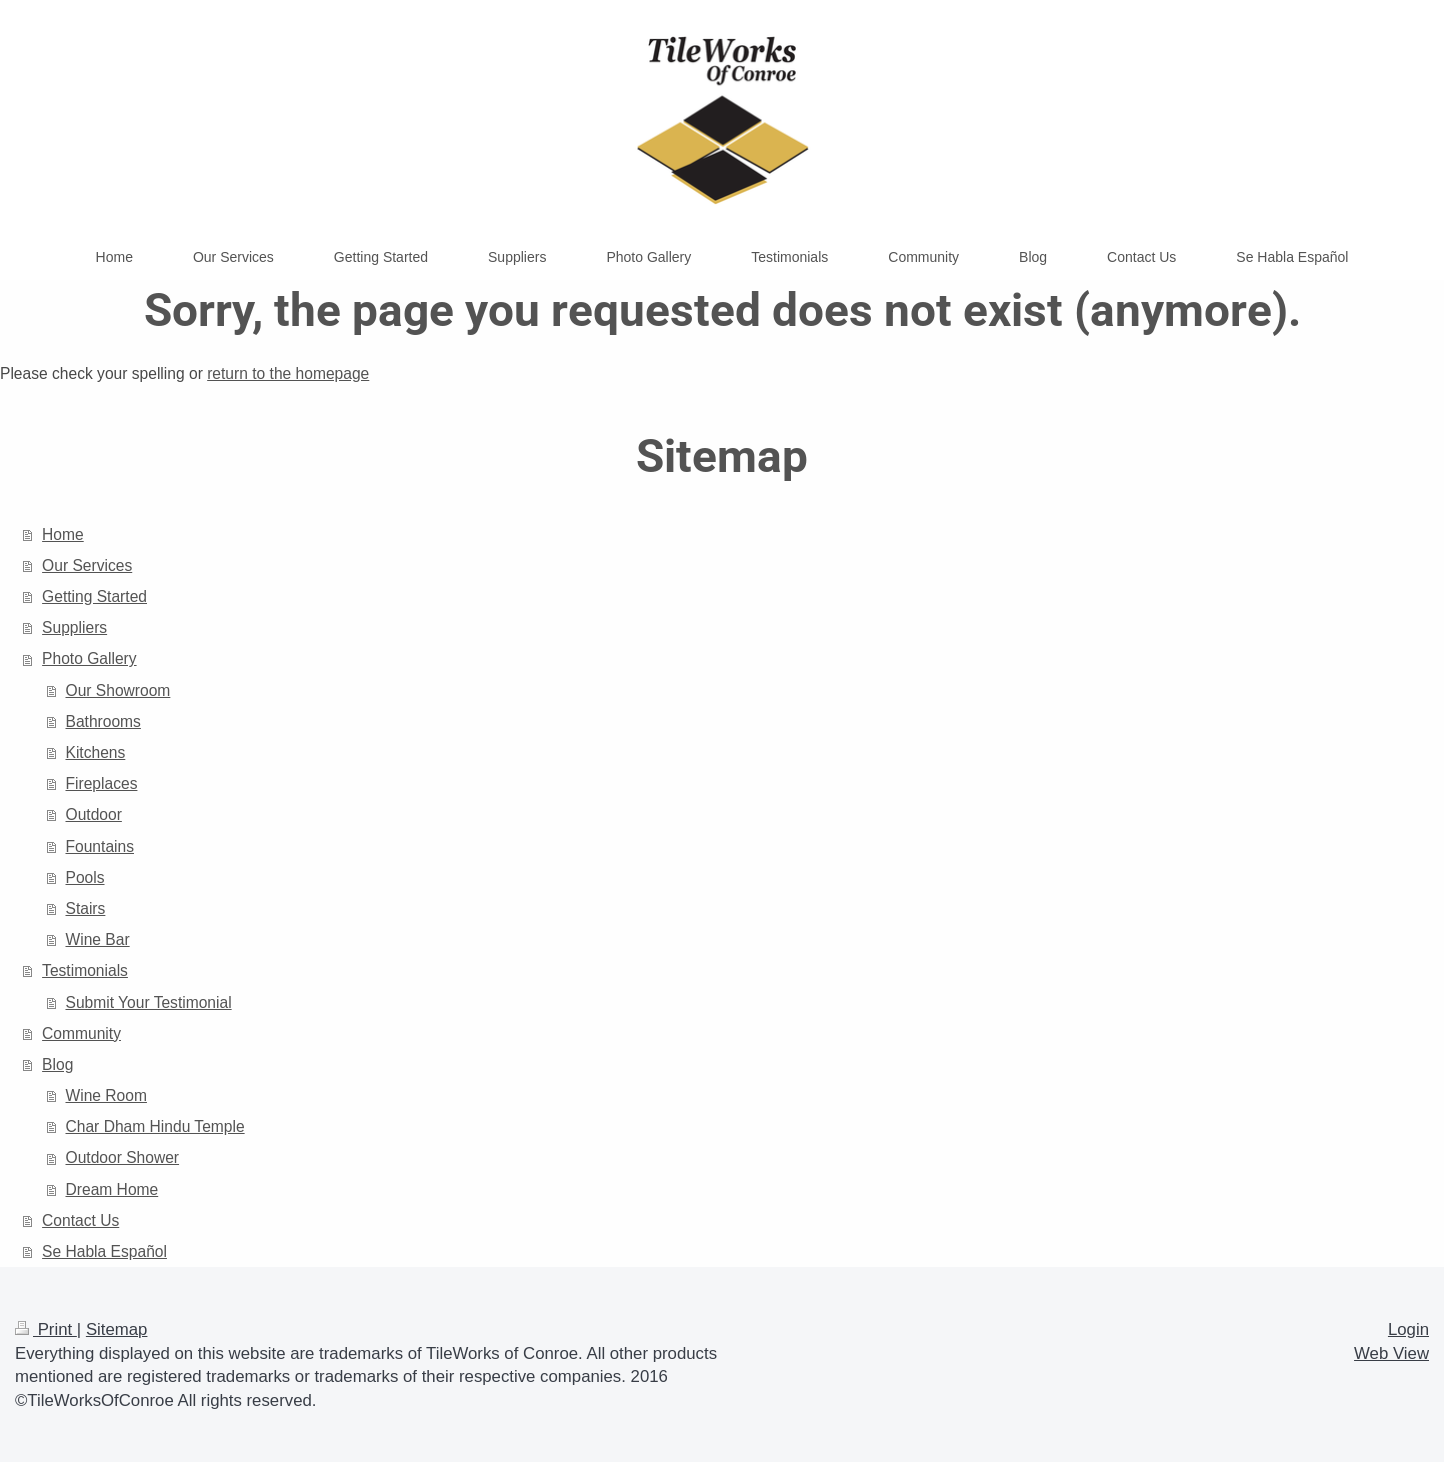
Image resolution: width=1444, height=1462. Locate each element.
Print (46, 1329)
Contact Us (80, 1220)
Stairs (86, 908)
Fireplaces (102, 783)
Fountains (100, 846)
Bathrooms (103, 721)
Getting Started (94, 596)
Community (81, 1033)
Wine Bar (98, 939)
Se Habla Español (104, 1251)
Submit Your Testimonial (149, 1002)
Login (1408, 1329)
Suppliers (74, 627)
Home (63, 534)
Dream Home (112, 1189)
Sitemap (117, 1329)
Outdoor (94, 814)
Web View (1391, 1353)
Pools (85, 877)
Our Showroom (118, 690)
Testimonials (85, 970)
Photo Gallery (89, 658)
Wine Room (106, 1095)
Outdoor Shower (123, 1157)
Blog (57, 1064)
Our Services (87, 565)
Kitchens (96, 752)
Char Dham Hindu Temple (155, 1126)
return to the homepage (288, 373)
